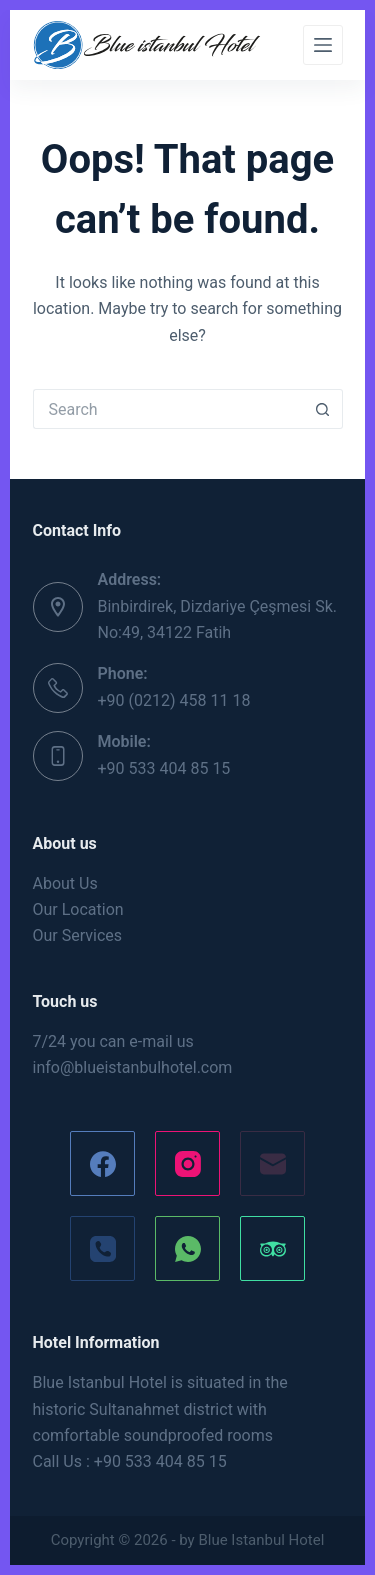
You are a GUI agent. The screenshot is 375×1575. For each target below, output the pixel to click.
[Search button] (323, 409)
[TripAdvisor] (272, 1248)
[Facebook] (102, 1163)
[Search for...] (168, 409)
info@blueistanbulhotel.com (133, 1067)
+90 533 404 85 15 (164, 768)
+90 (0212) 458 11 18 (174, 700)
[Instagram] (187, 1163)
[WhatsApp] (187, 1248)
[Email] (272, 1163)
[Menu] (323, 45)
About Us (65, 883)
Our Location (78, 909)
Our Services (78, 935)
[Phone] (102, 1248)
